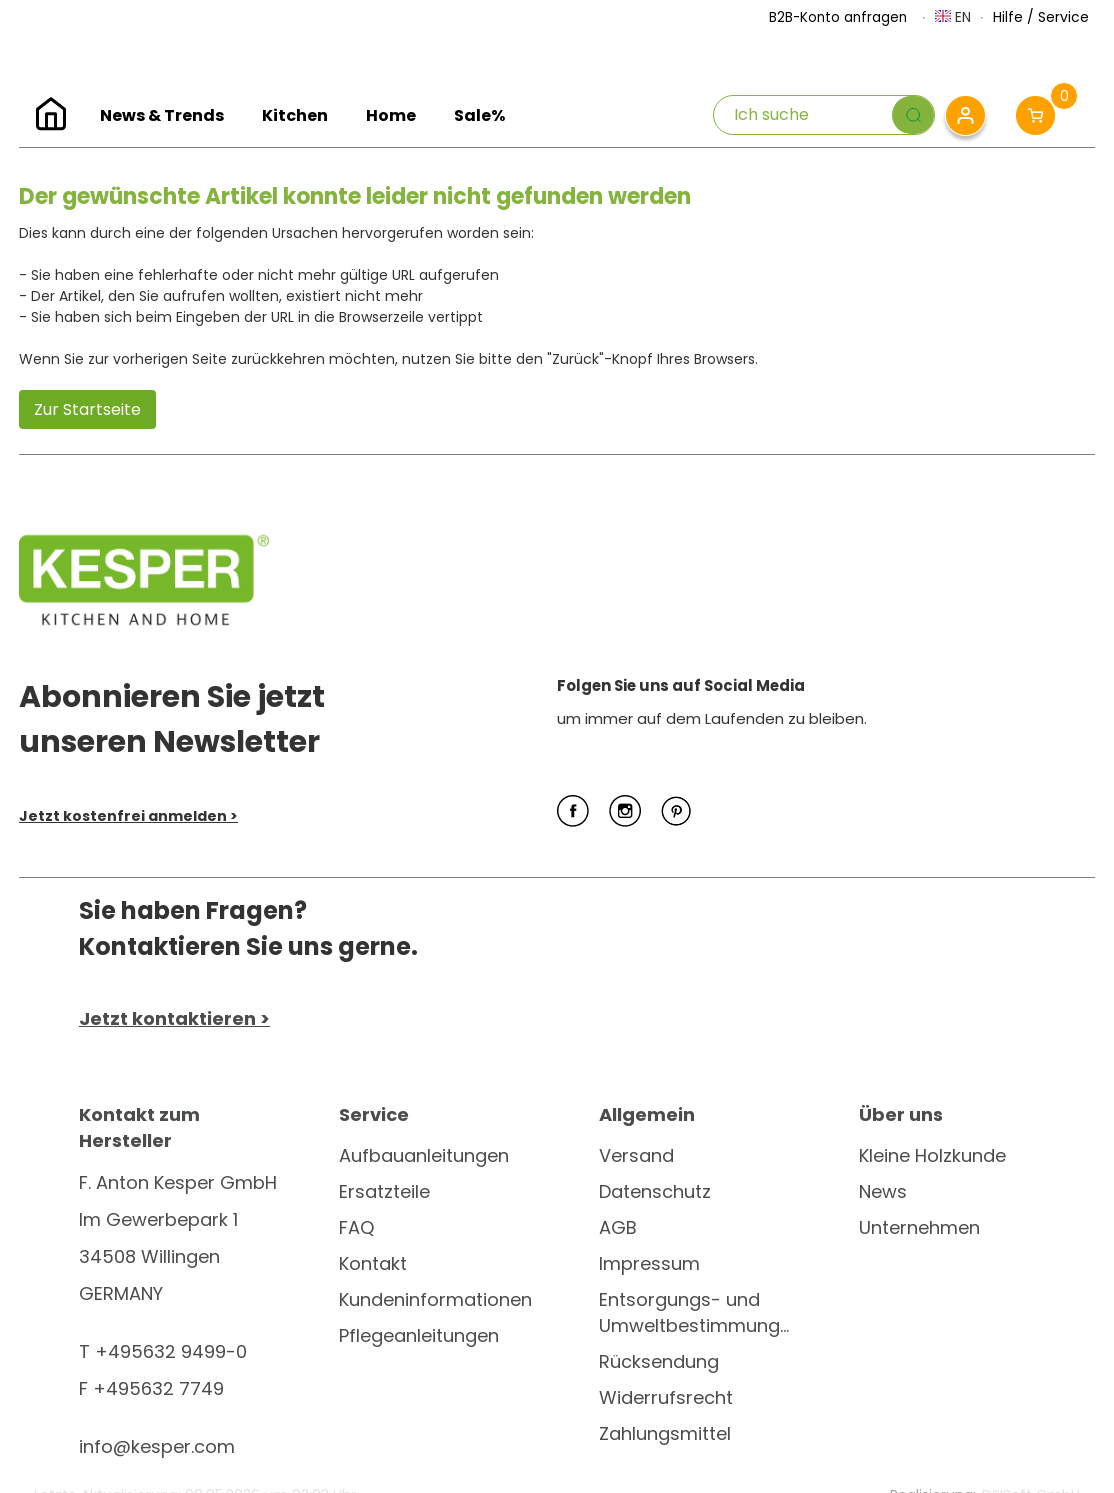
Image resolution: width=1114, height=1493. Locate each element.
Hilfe (1008, 17)
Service (1063, 17)
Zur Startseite (87, 409)
